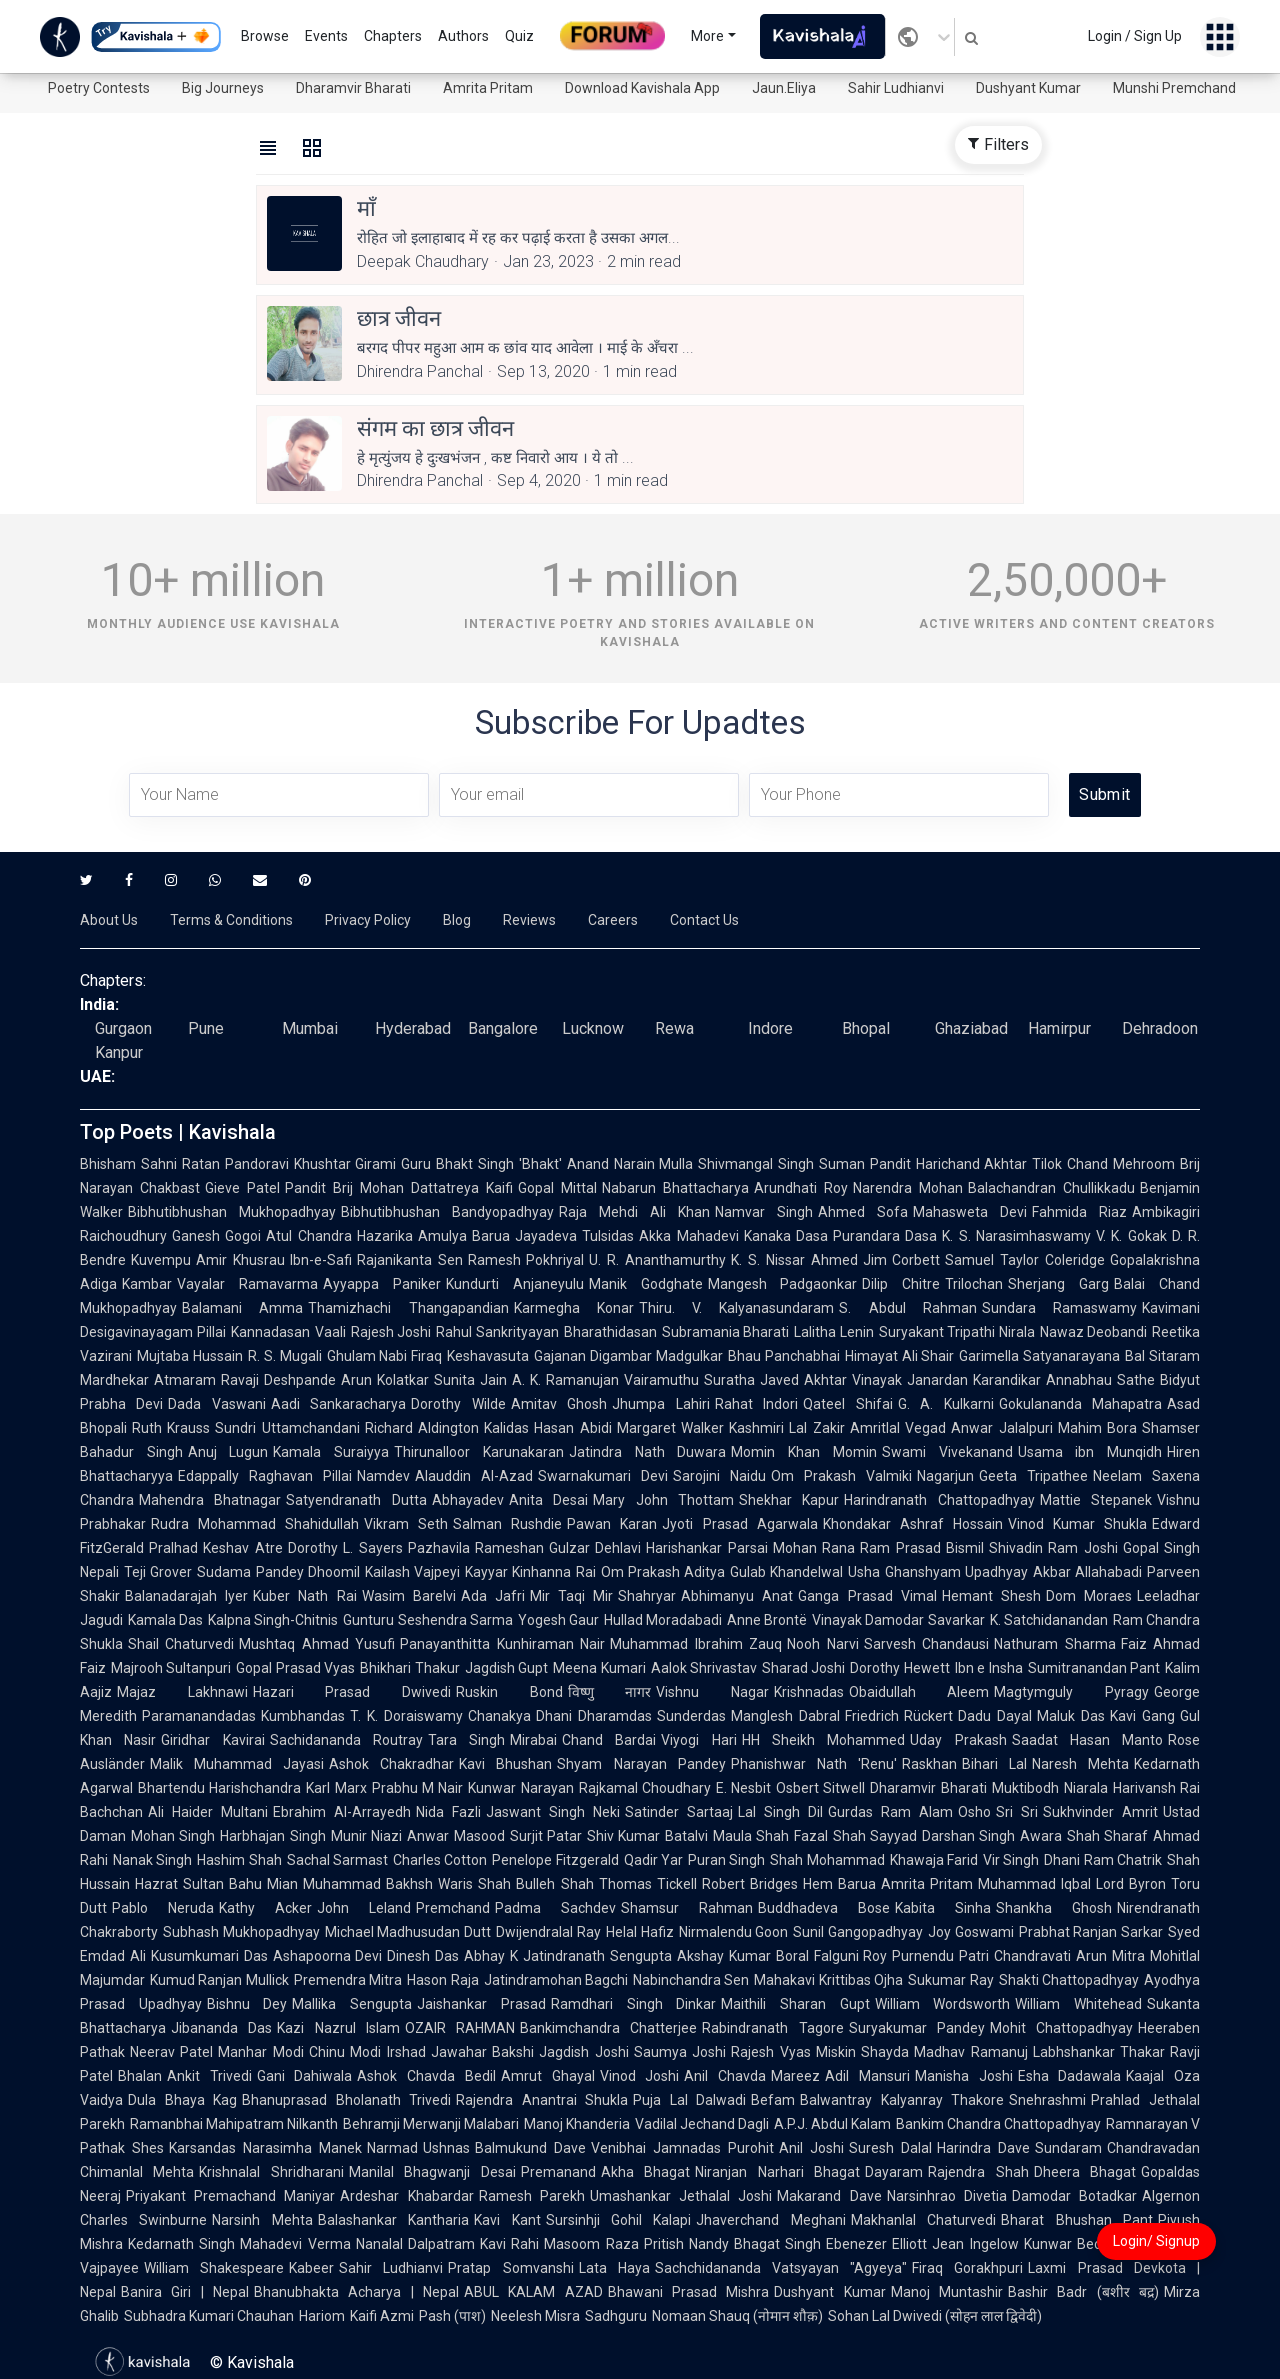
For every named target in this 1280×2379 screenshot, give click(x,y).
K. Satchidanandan (1049, 1620)
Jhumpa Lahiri (660, 1404)
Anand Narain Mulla (630, 1164)
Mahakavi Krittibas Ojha (828, 1980)
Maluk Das (1071, 1716)
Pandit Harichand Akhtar (949, 1164)
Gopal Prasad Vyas (295, 1668)
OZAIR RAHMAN (460, 2028)
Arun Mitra (1110, 1956)
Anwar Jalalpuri (1001, 1428)
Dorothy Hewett (899, 1668)
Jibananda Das (221, 2028)
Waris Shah (474, 1884)
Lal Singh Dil (780, 1812)
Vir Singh (1011, 1860)
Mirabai (533, 1740)
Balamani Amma (242, 1308)
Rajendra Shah (978, 2172)
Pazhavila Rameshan (476, 1548)
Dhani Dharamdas (594, 1716)
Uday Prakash (958, 1740)
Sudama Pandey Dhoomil (278, 1572)
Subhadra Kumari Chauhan (209, 2316)
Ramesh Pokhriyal (526, 1260)
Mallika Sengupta (352, 2004)
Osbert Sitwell (820, 1788)
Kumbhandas (303, 1716)
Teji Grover (158, 1572)
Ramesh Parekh (532, 2196)
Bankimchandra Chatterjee (608, 2028)
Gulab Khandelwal (786, 1572)
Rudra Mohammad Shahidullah (255, 1524)
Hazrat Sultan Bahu (198, 1884)
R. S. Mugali (285, 1356)
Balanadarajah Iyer (186, 1596)
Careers (613, 920)
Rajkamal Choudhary (645, 1788)
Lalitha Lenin (834, 1332)
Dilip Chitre (901, 1284)
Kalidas (506, 1428)
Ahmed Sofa (863, 1212)
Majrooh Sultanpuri (171, 1668)
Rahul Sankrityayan (497, 1332)
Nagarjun (945, 1476)
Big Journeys (223, 88)
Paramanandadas (199, 1716)
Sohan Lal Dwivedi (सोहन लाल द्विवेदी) (935, 2316)
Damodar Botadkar (1074, 2196)
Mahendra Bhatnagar (210, 1500)
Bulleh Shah (554, 1884)
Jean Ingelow (975, 2244)
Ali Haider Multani (208, 1812)
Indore (770, 1028)
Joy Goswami (971, 1932)
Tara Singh (466, 1740)
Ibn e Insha (989, 1668)
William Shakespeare (214, 2268)
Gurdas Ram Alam (890, 1812)
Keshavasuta (488, 1356)
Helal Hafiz (640, 1932)
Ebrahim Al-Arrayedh (342, 1812)
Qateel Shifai (847, 1404)
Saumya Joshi (680, 2052)
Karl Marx (336, 1788)
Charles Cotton (440, 1860)
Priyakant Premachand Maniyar (230, 2196)
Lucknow (593, 1028)
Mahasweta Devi (970, 1212)
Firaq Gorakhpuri (967, 2268)
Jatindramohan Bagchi (556, 1980)
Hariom (322, 2316)
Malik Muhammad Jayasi (237, 1764)
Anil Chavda (725, 2076)
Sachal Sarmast (337, 1860)
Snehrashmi (1047, 2100)
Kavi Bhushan (505, 1764)
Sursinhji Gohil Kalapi (619, 2220)
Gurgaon (123, 1028)
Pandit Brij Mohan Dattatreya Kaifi (399, 1188)
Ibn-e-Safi (321, 1260)
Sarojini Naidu (719, 1476)
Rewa (674, 1028)
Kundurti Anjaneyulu (515, 1284)
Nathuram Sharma (1054, 1644)
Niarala (1086, 1788)
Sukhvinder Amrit (1100, 1812)
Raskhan (929, 1764)
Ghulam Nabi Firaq (385, 1356)
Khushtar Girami (345, 1164)
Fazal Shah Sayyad (855, 1836)
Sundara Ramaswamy (1059, 1308)
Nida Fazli (448, 1812)
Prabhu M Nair (418, 1788)
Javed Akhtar (803, 1380)
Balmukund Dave (530, 2148)
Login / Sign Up (1135, 36)
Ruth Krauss (171, 1428)
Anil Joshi (811, 2148)
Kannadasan (270, 1332)
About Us (109, 920)
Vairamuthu (661, 1380)
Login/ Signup (1156, 2241)
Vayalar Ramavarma (247, 1284)
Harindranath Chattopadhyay (939, 1500)
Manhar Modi (260, 2052)
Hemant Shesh (991, 1596)
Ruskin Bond (509, 1692)
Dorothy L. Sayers (345, 1548)
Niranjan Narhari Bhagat (777, 2172)
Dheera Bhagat (1085, 2172)
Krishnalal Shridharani (271, 2172)
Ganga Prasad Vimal (867, 1596)
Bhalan (140, 2076)
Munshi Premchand (1174, 88)
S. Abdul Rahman (908, 1308)
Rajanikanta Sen (410, 1260)
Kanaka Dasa (786, 1236)
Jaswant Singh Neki (553, 1812)
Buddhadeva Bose (824, 1908)
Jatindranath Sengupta (597, 1956)
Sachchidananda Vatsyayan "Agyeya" (781, 2268)
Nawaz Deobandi (1094, 1332)
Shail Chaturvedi (181, 1644)
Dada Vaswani (216, 1404)
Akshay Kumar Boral (743, 1956)
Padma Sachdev (555, 1908)
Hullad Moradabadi (663, 1620)
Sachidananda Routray (346, 1740)
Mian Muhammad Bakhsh (350, 1884)
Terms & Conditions (231, 920)
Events (326, 36)
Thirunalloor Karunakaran (479, 1452)
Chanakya (499, 1716)
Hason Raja (442, 1980)
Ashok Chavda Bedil (426, 2076)
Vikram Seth (406, 1524)
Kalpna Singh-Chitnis (273, 1620)
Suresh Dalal (890, 2148)
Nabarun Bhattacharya (675, 1188)
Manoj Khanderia (577, 2124)
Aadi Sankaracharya (338, 1404)
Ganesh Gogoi (216, 1236)
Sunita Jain (470, 1380)
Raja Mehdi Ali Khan (634, 1212)
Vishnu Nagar (712, 1692)
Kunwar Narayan (520, 1788)
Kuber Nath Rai (304, 1596)
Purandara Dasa (885, 1236)
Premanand (558, 2172)
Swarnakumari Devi (603, 1476)
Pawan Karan (612, 1524)
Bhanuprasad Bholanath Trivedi (346, 2100)
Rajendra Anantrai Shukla (542, 2100)
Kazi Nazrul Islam (338, 2028)
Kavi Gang (1142, 1716)
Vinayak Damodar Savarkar (898, 1620)
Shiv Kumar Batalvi (647, 1836)
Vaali (330, 1332)
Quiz (519, 36)
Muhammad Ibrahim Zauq (696, 1644)
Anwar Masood (455, 1836)
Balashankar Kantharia (393, 2220)
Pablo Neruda (163, 1908)
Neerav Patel (171, 2052)
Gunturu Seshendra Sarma (427, 1620)
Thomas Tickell (648, 1884)
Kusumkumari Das (209, 1956)
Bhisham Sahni (128, 1164)
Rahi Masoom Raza (575, 2244)
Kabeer (311, 2268)
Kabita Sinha (943, 1908)
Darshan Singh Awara (992, 1836)
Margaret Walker (670, 1428)
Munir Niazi (366, 1836)
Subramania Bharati (726, 1332)
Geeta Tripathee (1033, 1476)
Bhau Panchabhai (784, 1356)
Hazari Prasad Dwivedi (352, 1692)
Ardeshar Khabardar (406, 2196)
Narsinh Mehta (262, 2220)
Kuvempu (161, 1260)
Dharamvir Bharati (353, 88)
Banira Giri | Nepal (185, 2292)
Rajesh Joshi (391, 1332)
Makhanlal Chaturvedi (923, 2220)
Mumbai (310, 1028)
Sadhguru (616, 2316)
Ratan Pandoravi (235, 1164)
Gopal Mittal (557, 1188)
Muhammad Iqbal (1034, 1884)
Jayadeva (546, 1236)
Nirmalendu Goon (734, 1932)
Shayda (885, 2052)
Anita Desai (548, 1500)
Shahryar (647, 1596)
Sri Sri (1017, 1812)
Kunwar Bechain (1076, 2244)
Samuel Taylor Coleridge (1025, 1260)
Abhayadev (468, 1500)
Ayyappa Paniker (382, 1284)
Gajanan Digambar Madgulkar (628, 1356)
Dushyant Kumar (1028, 88)
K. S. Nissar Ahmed (794, 1260)
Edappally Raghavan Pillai (265, 1476)
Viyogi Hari (698, 1740)
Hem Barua (839, 1884)
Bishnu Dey (247, 2004)
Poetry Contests (99, 88)
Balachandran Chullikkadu (1051, 1188)
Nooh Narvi (822, 1644)
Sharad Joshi (803, 1668)
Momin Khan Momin (803, 1452)
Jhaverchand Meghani (770, 2220)
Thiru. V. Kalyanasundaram (737, 1308)
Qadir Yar (653, 1860)
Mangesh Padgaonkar (783, 1284)
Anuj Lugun (228, 1452)
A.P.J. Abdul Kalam (832, 2124)
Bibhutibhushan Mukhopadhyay (232, 1212)
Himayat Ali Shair (900, 1356)
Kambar (147, 1284)
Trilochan (974, 1284)
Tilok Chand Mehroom (1103, 1164)
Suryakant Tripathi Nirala (957, 1332)
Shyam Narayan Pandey (641, 1764)
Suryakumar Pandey (917, 2028)
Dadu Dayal (995, 1716)
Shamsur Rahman (687, 1908)
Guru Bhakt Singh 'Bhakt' (481, 1164)
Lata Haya (614, 2268)
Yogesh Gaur (558, 1620)
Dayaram (894, 2172)
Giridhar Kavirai (212, 1740)
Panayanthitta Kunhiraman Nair (502, 1644)
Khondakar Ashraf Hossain (913, 1524)
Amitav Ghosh (559, 1404)
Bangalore (503, 1028)
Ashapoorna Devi (328, 1956)
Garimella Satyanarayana (1039, 1356)
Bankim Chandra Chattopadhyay (998, 2124)
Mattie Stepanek (1096, 1500)
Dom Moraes (1089, 1596)
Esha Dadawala (1070, 2076)
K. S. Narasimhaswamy (1016, 1236)
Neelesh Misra (535, 2316)
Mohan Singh (173, 1836)
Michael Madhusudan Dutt (408, 1932)
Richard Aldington (422, 1428)
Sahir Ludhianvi (896, 88)
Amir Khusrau (240, 1260)
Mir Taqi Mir (571, 1596)
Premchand (453, 1908)
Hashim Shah (239, 1860)
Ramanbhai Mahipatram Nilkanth (234, 2124)
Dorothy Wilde (458, 1404)
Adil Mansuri (867, 2076)
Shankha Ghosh (1054, 1908)
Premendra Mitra (348, 1980)
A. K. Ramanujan (565, 1380)
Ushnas (446, 2148)
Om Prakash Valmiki (841, 1476)
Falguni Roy (851, 1956)
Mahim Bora (1097, 1428)
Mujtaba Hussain (190, 1356)
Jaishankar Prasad (481, 2004)
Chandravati (1032, 1956)
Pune (206, 1028)
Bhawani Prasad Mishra (689, 2292)
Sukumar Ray (950, 1980)
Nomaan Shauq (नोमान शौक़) (737, 2316)
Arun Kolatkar (385, 1380)
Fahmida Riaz (1079, 1212)
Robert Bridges (750, 1884)
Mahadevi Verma (295, 2244)
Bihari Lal (994, 1764)
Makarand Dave (829, 2196)
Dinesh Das (423, 1956)
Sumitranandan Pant (1094, 1668)
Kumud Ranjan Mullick (219, 1980)
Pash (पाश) (452, 2316)
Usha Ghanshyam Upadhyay (938, 1572)
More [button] (707, 36)
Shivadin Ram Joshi (1053, 1548)
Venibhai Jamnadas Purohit (682, 2148)
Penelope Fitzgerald (555, 1860)
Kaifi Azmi (382, 2316)
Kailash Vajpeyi (412, 1572)
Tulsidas (608, 1236)
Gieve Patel (242, 1188)
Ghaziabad (971, 1028)
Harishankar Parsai (706, 1548)
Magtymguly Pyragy (1071, 1692)
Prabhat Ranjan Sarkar (1091, 1932)
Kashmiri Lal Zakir (787, 1428)
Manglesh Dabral (785, 1716)
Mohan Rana (814, 1548)
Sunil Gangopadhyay (858, 1932)
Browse (265, 36)
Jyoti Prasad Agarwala (739, 1524)
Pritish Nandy (686, 2244)
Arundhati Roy (801, 1188)
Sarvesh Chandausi (926, 1644)
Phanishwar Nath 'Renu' (814, 1764)
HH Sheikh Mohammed (824, 1740)
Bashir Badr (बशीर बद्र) (1083, 2292)
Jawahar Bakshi (482, 2052)
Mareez (795, 2076)
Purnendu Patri (940, 1956)
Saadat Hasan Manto (1088, 1740)
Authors (463, 36)
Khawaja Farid (934, 1860)
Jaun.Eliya (784, 88)
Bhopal (866, 1028)
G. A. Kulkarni (946, 1404)
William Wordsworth (943, 2004)
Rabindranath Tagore (772, 2028)
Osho (974, 1812)
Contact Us (704, 920)
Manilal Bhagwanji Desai (432, 2172)
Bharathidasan (610, 1332)
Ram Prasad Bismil (922, 1548)
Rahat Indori (756, 1404)
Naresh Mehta (1080, 1764)
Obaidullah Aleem (919, 1692)
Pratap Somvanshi (510, 2268)
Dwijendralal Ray (548, 1932)
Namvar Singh (764, 1212)
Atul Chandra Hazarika (339, 1236)
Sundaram (1068, 2148)
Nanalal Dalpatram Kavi (431, 2244)
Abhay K (491, 1956)
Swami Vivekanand (947, 1452)
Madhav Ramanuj (970, 2052)
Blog (457, 920)
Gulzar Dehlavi (595, 1548)
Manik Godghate (646, 1284)
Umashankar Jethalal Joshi (681, 2196)
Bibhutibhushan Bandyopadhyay (447, 1212)
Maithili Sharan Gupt (795, 2004)
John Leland (364, 1908)
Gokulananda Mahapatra (1080, 1404)
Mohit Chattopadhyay (1061, 2028)
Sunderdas (691, 1716)
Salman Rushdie (507, 1524)
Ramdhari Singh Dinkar (633, 2004)
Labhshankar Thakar (1099, 2052)
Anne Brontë (767, 1620)
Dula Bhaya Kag (182, 2100)
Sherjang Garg (1058, 1284)
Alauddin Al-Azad (474, 1476)
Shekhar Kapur (789, 1500)
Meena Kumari (599, 1668)
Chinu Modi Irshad (367, 2052)
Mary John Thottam (663, 1500)
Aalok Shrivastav (704, 1668)
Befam (773, 2100)
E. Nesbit (743, 1788)
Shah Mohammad (827, 1860)
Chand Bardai (609, 1740)
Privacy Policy (368, 920)
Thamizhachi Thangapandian (408, 1308)
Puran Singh (726, 1860)
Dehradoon (1160, 1028)
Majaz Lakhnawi (182, 1692)
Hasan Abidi (572, 1428)
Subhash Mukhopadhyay (241, 1932)
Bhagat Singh (777, 2244)
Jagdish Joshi (583, 2052)
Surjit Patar (546, 1836)
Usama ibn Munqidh (1090, 1452)
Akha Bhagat (645, 2172)
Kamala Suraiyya (331, 1452)
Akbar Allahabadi (1087, 1572)
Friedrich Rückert (899, 1716)
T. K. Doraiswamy (406, 1716)
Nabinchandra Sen (691, 1980)
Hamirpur (1059, 1028)
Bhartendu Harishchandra (219, 1788)
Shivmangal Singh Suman (781, 1164)
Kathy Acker (265, 1908)
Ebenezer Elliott (876, 2244)
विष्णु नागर (610, 1692)
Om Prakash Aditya (663, 1572)
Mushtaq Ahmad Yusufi (317, 1644)
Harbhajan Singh (272, 1836)
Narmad (392, 2148)
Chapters (393, 36)
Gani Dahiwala (305, 2076)
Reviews (529, 920)
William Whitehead (1078, 2004)
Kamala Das (165, 1620)
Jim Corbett (902, 1260)
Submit (1104, 794)
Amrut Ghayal (548, 2076)
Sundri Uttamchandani (287, 1428)
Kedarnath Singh (181, 2244)
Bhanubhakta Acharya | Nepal (356, 2292)
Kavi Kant (507, 2220)
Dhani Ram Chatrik (1103, 1860)
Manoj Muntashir (947, 2292)
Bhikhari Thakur (409, 1668)
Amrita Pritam (488, 88)
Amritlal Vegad (898, 1428)
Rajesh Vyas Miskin (793, 2052)
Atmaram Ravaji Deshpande (245, 1380)
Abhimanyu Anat (737, 1596)
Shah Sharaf (1107, 1836)
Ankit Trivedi (209, 2076)
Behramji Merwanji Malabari (431, 2124)
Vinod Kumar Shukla (1077, 1524)
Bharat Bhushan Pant (1077, 2220)
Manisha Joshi (964, 2076)
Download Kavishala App (642, 88)
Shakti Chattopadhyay (1069, 1980)
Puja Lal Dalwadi (689, 2100)
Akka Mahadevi (688, 1236)
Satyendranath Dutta (356, 1500)
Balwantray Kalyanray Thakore (902, 2100)
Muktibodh (1025, 1788)
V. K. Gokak (1131, 1236)
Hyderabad (413, 1028)
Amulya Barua (464, 1236)
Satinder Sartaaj (679, 1812)
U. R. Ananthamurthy (657, 1260)
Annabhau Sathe (1100, 1380)
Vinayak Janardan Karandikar (946, 1380)
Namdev (383, 1476)
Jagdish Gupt (506, 1668)
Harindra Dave (983, 2148)
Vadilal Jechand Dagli (702, 2124)
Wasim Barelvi (409, 1596)
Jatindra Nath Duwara (647, 1452)
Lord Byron (1131, 1884)
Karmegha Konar (574, 1308)
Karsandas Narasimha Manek (265, 2148)
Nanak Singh (152, 1860)
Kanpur (119, 1052)
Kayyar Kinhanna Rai (530, 1572)
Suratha (729, 1380)
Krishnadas (809, 1692)
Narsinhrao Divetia (947, 2196)
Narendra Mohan (908, 1188)
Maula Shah (751, 1836)
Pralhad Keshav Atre (216, 1548)
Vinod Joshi (640, 2076)
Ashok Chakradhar (391, 1764)
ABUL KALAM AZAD (533, 2292)
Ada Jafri (493, 1596)
